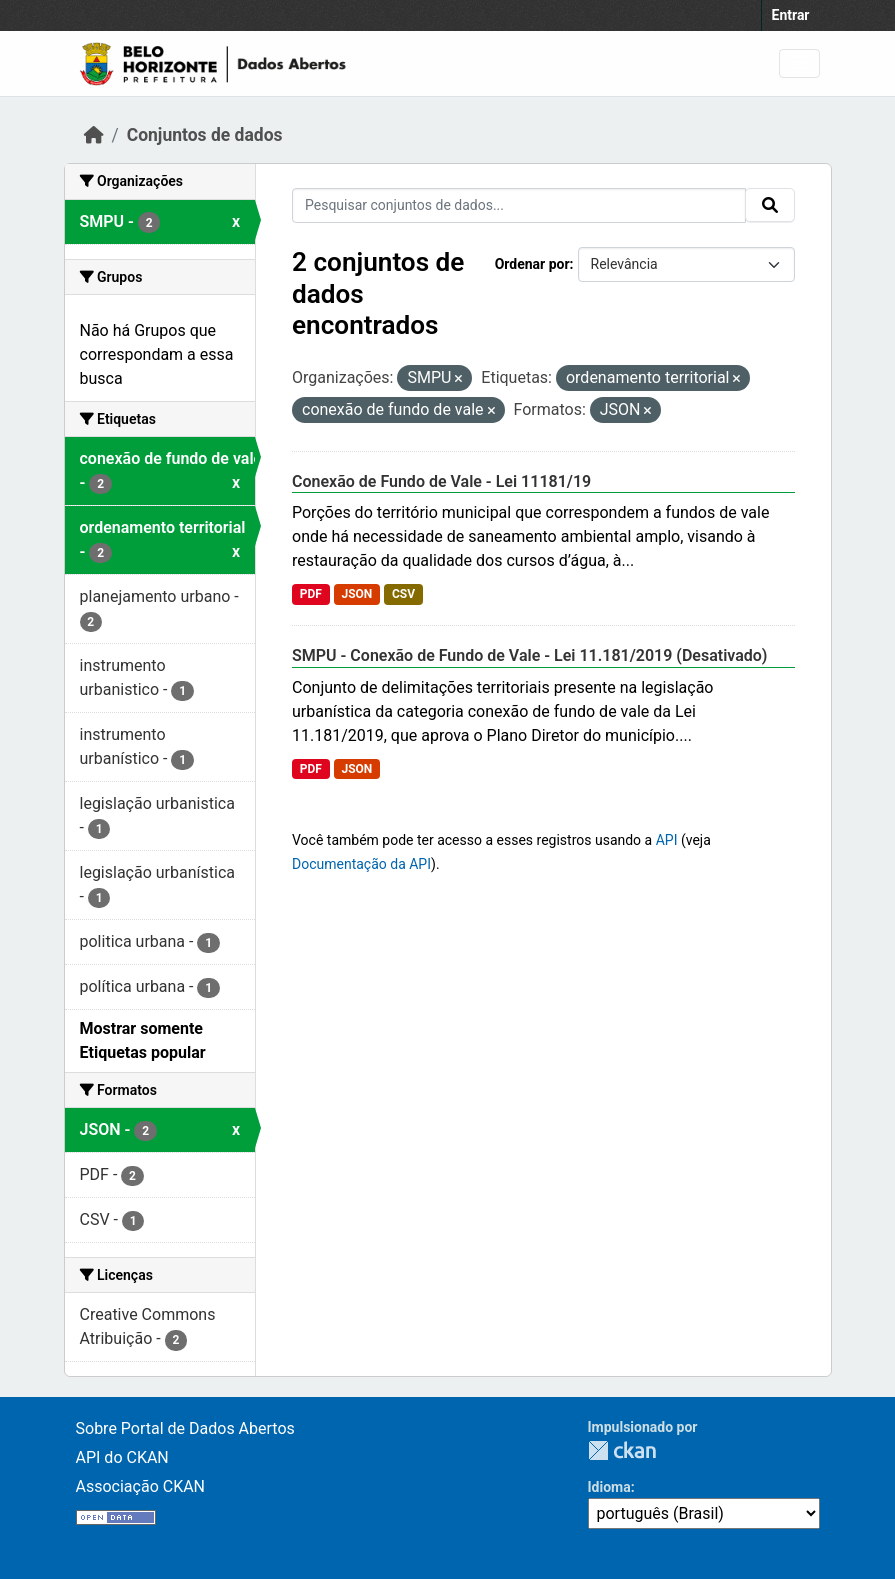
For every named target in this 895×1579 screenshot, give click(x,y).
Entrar (791, 15)
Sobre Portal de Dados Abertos (185, 1428)
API (667, 840)
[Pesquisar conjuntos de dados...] (519, 205)
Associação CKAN (141, 1486)
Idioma (609, 1487)
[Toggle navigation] (799, 63)
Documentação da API (361, 864)
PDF (311, 594)
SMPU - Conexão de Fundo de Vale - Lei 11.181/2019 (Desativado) (529, 655)
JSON (356, 594)
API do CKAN (122, 1457)
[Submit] (770, 205)
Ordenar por (532, 264)
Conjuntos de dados (205, 135)
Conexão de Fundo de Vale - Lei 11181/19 (441, 481)
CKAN (622, 1450)
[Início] (94, 135)
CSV (403, 594)
